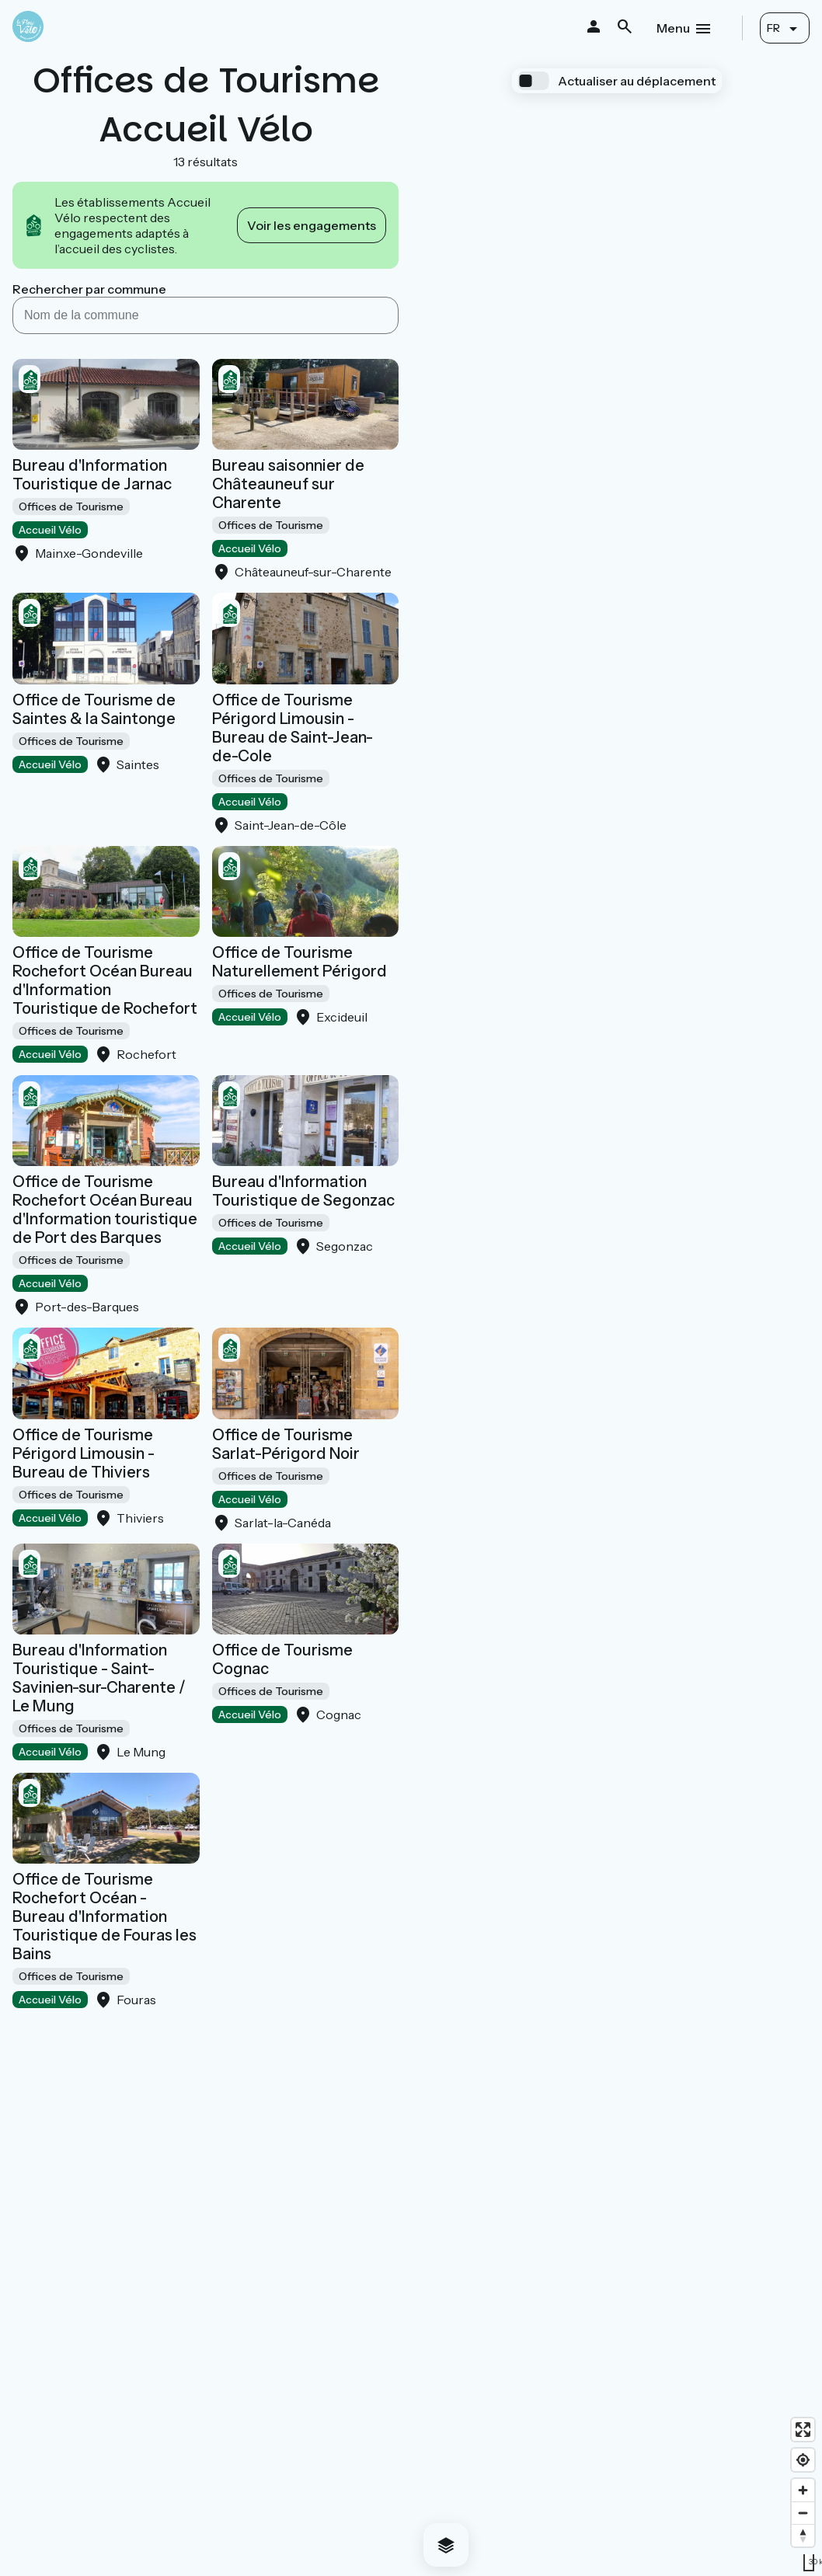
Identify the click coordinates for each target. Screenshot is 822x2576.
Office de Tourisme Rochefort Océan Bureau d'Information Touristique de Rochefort (104, 980)
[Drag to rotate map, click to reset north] (803, 2535)
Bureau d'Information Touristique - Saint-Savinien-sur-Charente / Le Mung (99, 1678)
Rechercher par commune (89, 289)
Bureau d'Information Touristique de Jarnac (92, 474)
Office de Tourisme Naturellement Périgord (299, 961)
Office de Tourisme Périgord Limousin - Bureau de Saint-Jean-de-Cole (292, 728)
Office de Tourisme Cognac (282, 1659)
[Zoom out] (803, 2512)
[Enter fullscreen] (803, 2429)
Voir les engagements (311, 225)
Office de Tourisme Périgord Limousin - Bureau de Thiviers (83, 1453)
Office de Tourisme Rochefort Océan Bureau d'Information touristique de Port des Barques (104, 1209)
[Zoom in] (803, 2490)
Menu (673, 28)
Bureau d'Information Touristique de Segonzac (303, 1191)
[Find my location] (803, 2460)
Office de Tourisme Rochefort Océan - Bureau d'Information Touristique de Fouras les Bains (104, 1916)
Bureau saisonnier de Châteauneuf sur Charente (288, 484)
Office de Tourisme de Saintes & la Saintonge (94, 709)
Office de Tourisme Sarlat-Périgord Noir (286, 1444)
